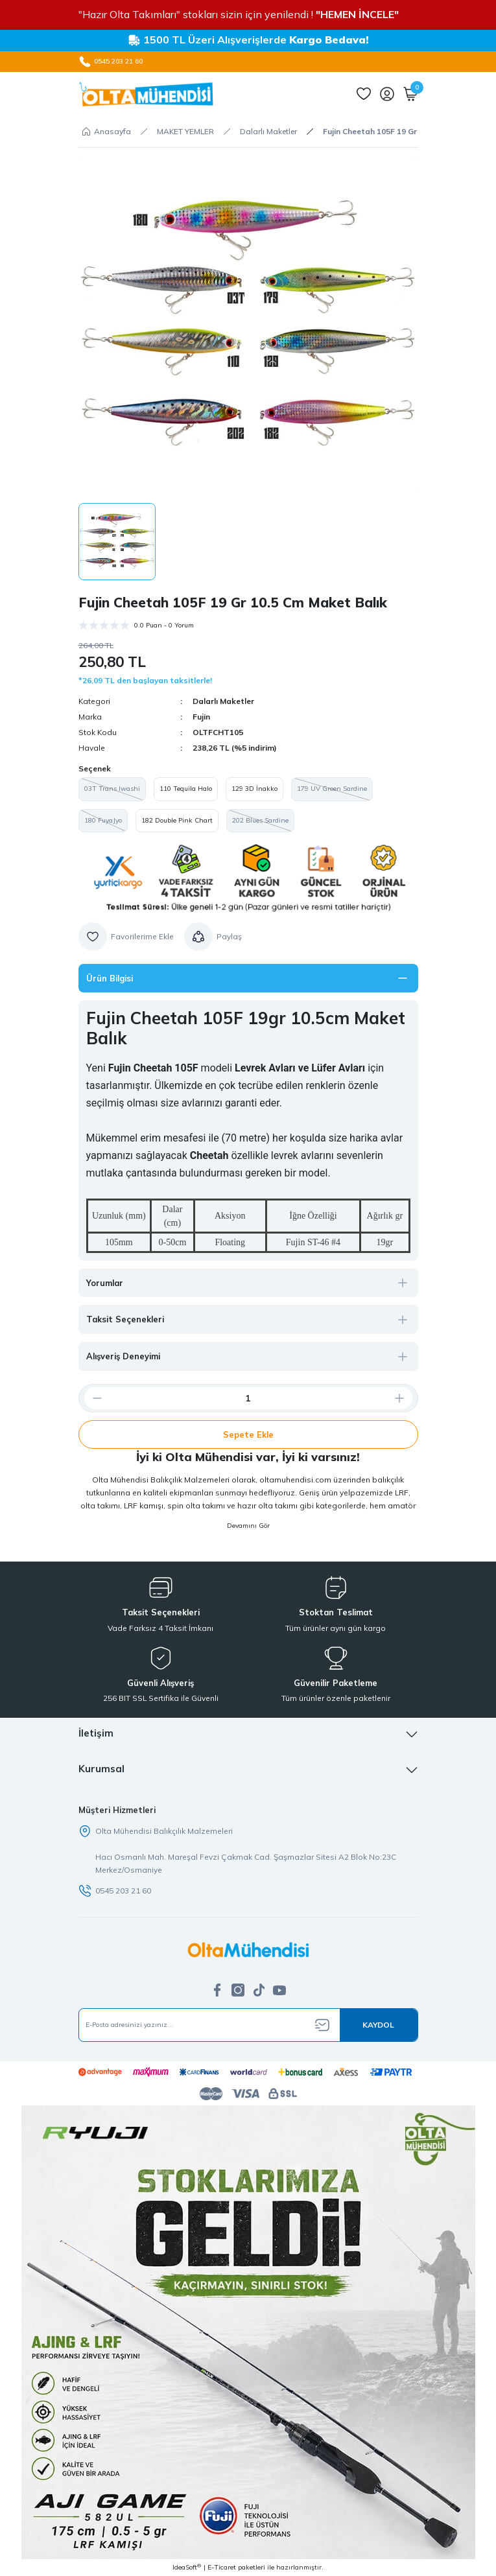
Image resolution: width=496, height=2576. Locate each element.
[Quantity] (248, 1398)
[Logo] (145, 94)
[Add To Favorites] (126, 936)
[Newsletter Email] (248, 2025)
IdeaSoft (186, 2566)
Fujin (201, 716)
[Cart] (410, 94)
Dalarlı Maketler (223, 701)
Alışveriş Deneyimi (123, 1356)
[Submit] (379, 2025)
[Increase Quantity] (405, 1398)
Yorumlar (104, 1283)
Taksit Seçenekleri (125, 1319)
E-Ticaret (221, 2567)
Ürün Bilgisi (109, 978)
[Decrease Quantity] (92, 1398)
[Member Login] (387, 94)
